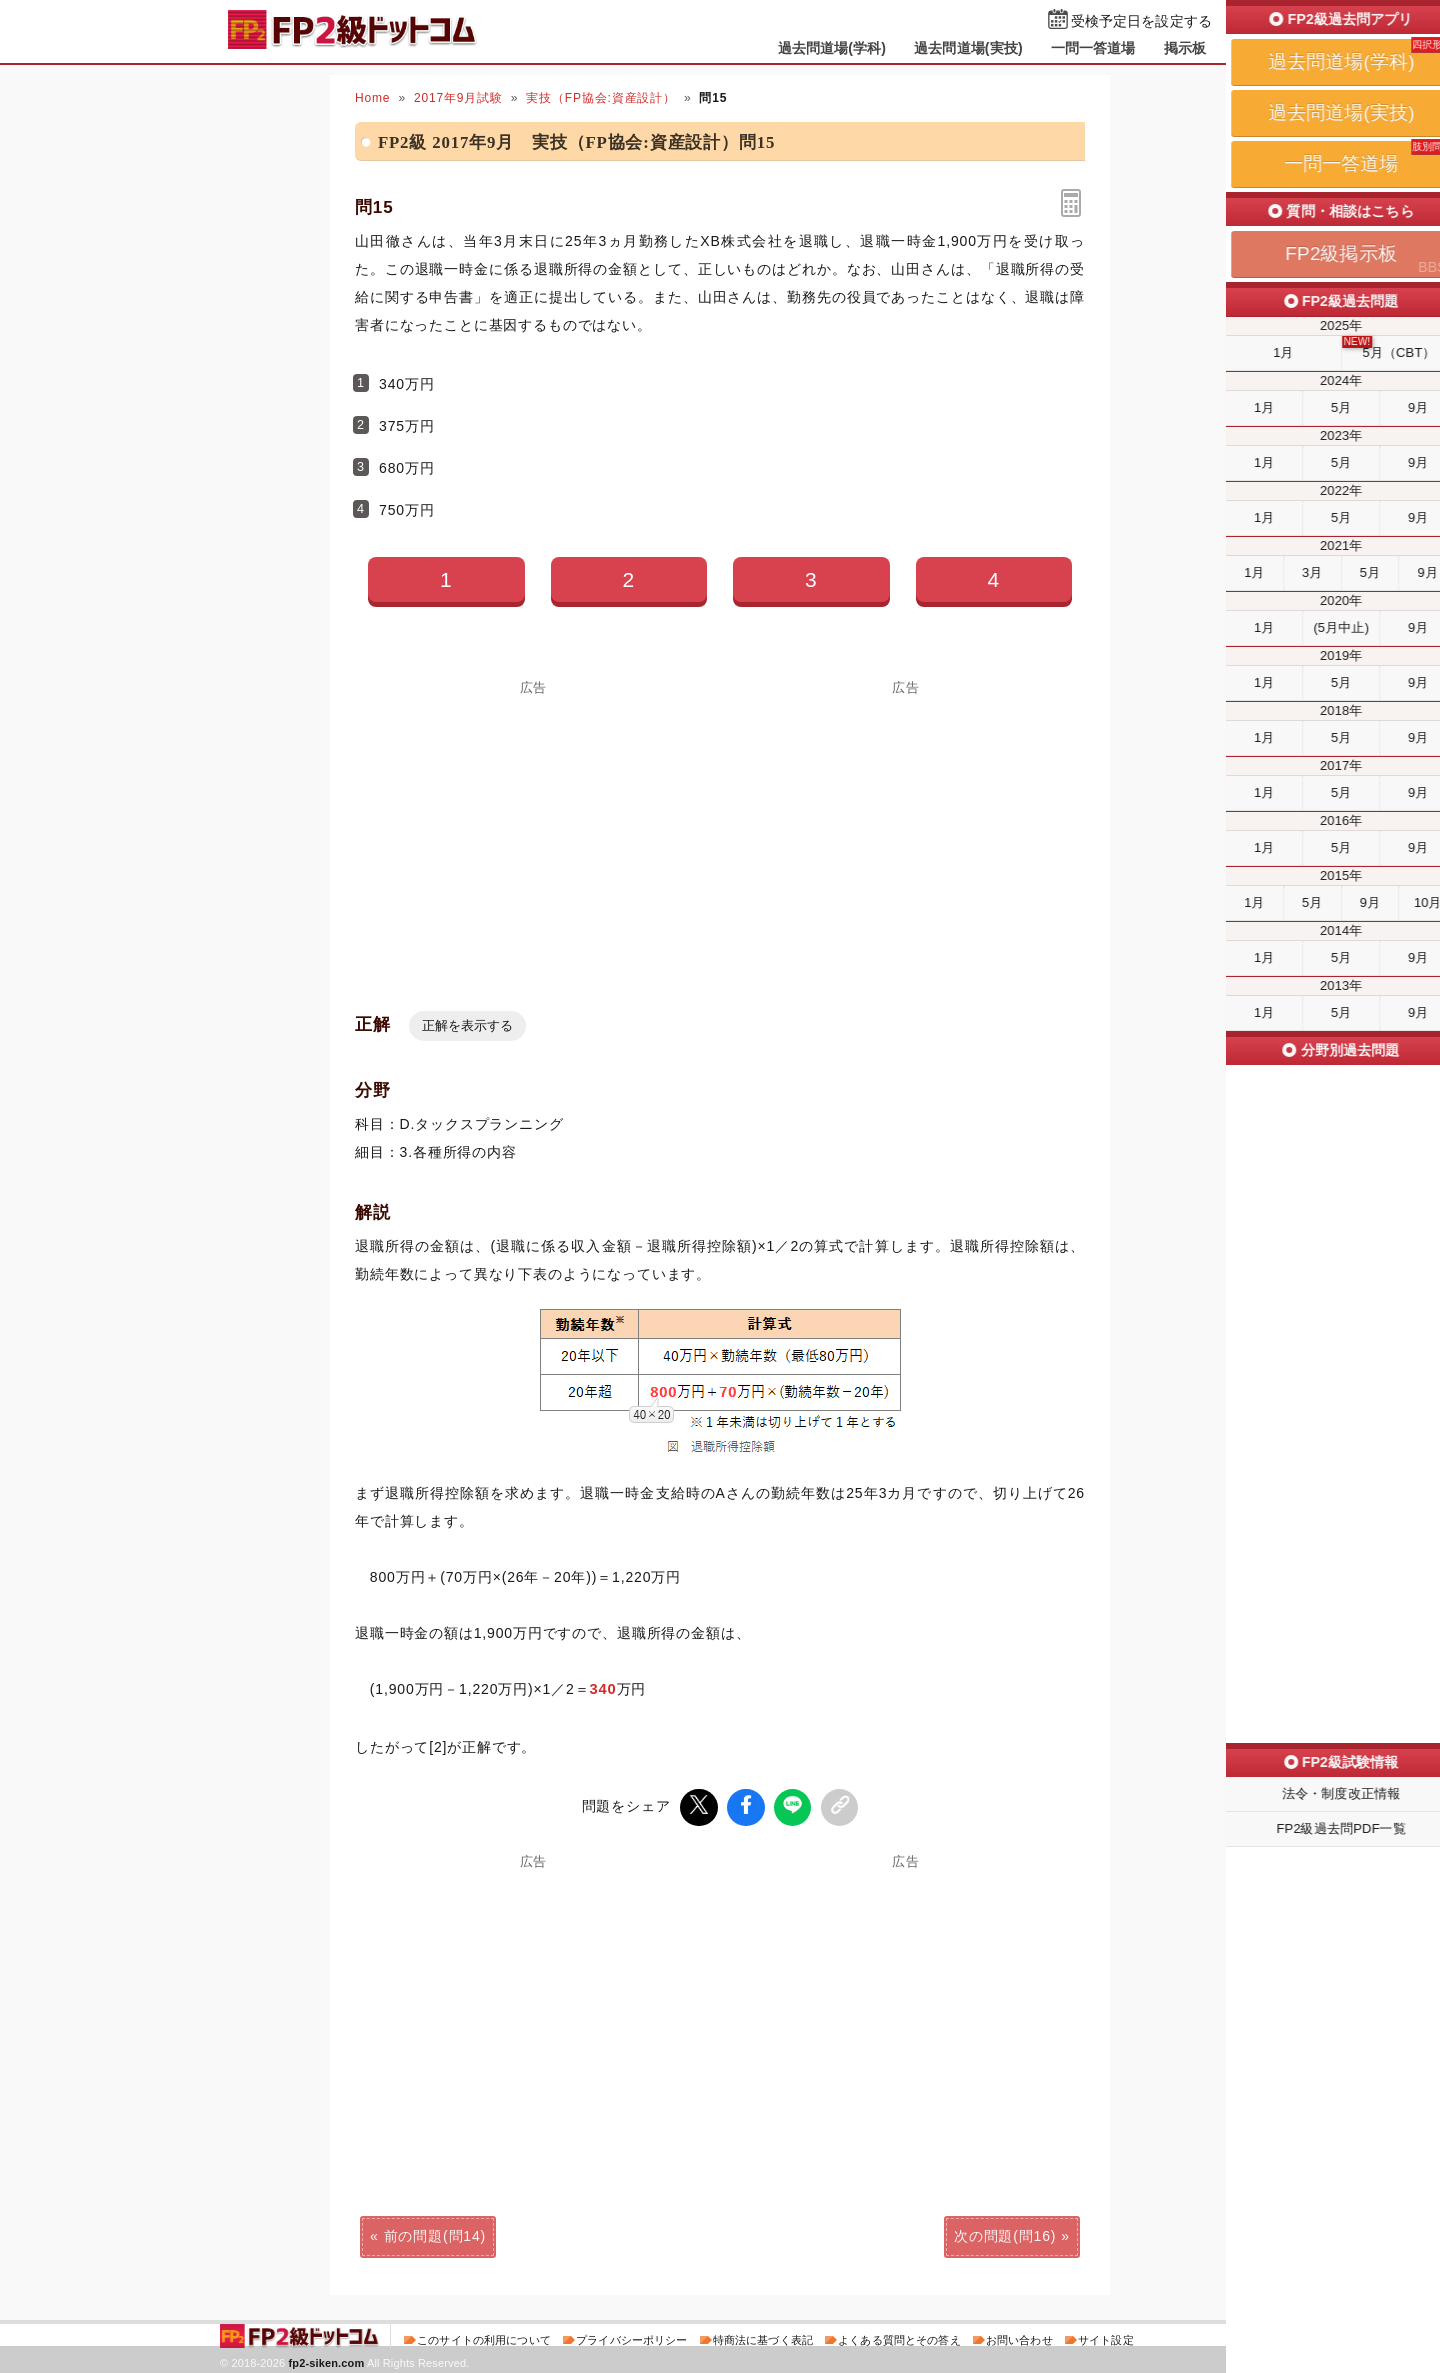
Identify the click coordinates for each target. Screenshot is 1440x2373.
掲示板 (1185, 48)
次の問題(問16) (1005, 2233)
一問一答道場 (1093, 48)
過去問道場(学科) (832, 48)
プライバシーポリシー (631, 2337)
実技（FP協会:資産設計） (601, 98)
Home (372, 98)
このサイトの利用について (484, 2337)
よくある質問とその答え (899, 2337)
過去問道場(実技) (968, 48)
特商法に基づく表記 (763, 2337)
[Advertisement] (534, 834)
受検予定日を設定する (1141, 21)
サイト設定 (1106, 2337)
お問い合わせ (1019, 2337)
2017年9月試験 (458, 98)
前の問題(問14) (435, 2233)
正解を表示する (467, 1025)
